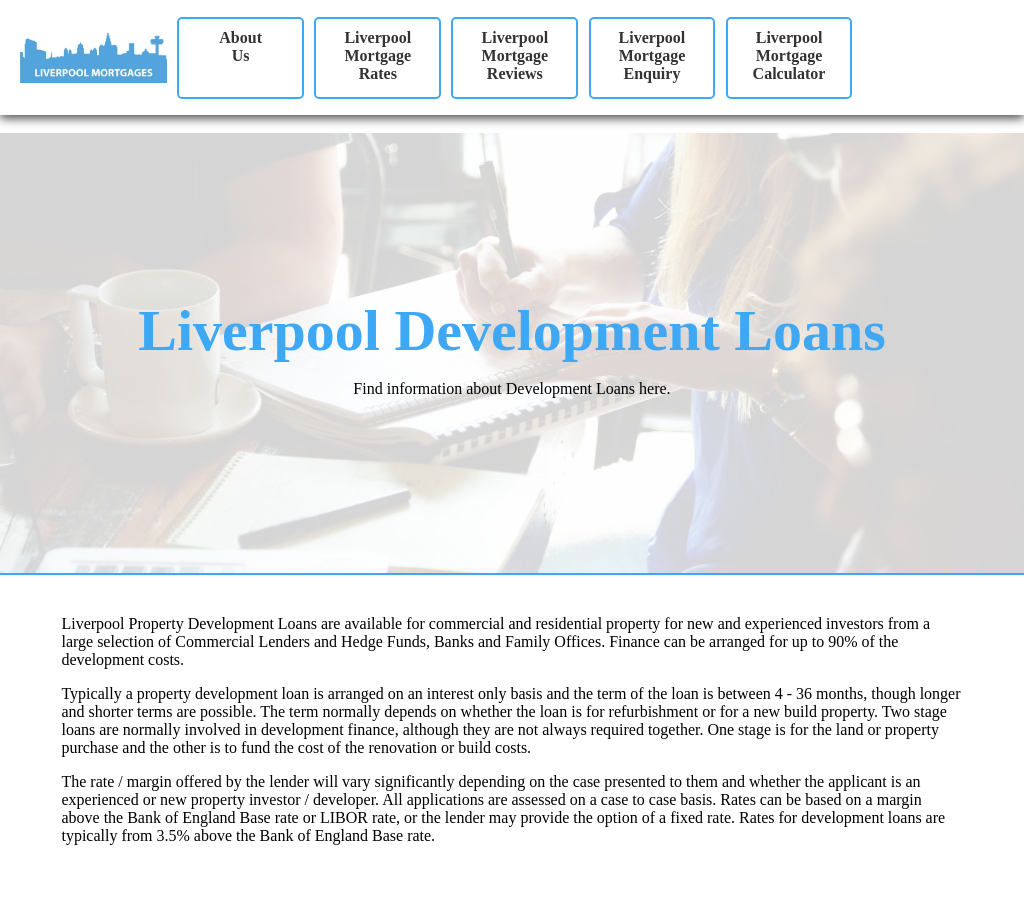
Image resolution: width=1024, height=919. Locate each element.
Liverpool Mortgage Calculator (789, 55)
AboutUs (240, 46)
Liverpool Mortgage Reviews (515, 55)
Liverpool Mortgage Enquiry (652, 55)
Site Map (29, 893)
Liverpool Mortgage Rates (377, 55)
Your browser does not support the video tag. (941, 64)
